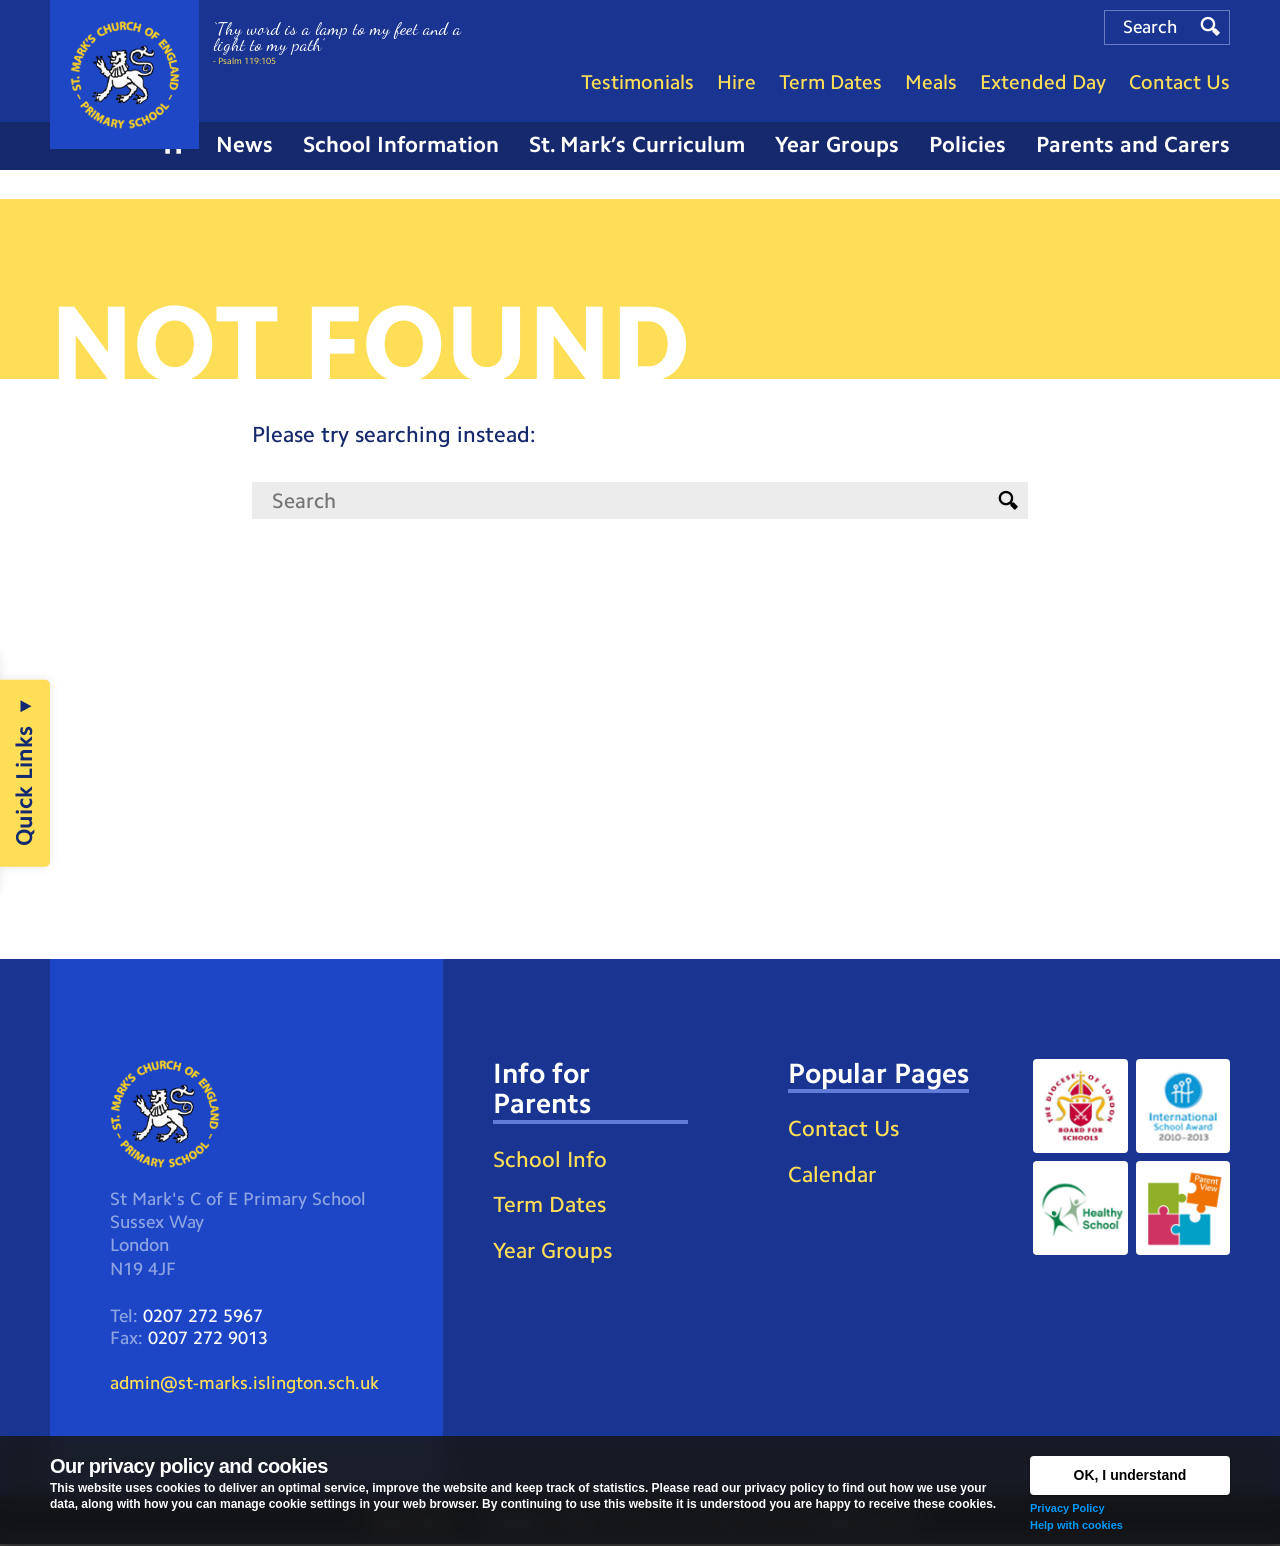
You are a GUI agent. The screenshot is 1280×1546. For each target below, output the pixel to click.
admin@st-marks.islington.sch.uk (244, 1385)
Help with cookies (1076, 1525)
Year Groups (552, 1251)
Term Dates (549, 1206)
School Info (550, 1161)
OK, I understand (1130, 1475)
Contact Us (843, 1130)
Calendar (832, 1175)
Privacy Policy (1067, 1508)
